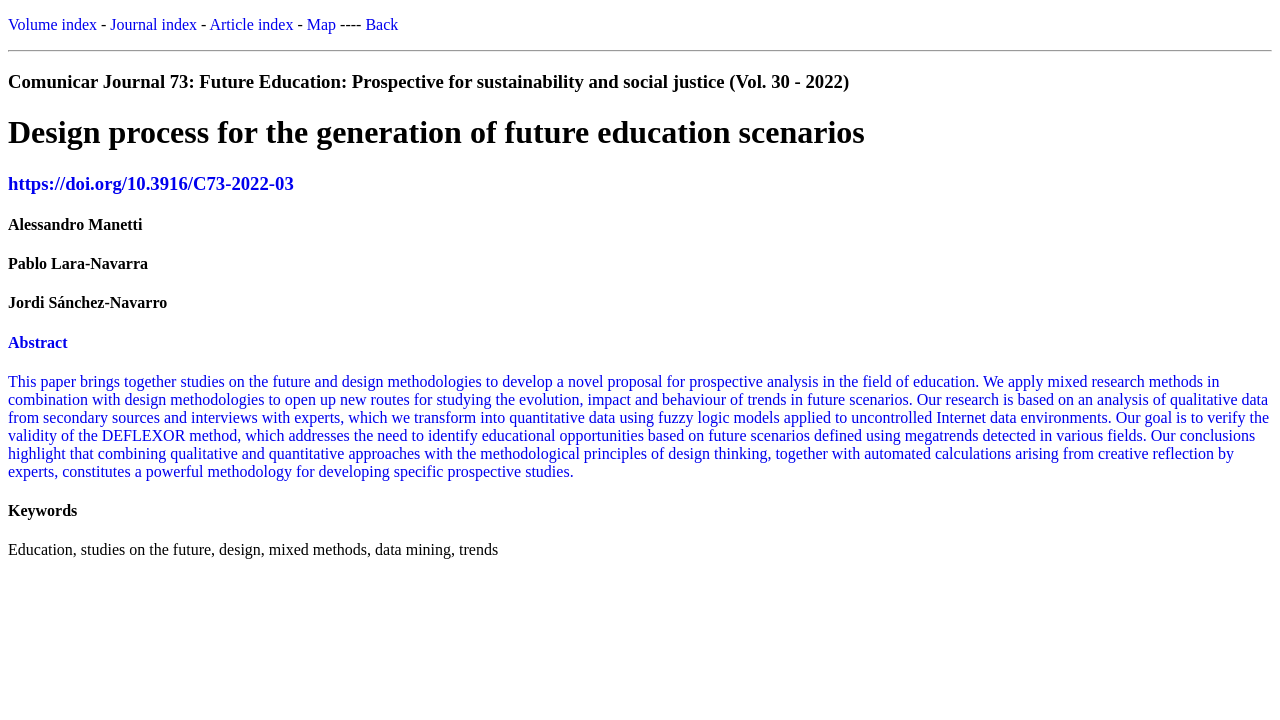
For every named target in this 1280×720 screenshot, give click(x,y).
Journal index (153, 24)
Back (381, 24)
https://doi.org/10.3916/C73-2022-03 (151, 183)
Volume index (52, 24)
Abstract (38, 342)
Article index (251, 24)
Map (321, 24)
